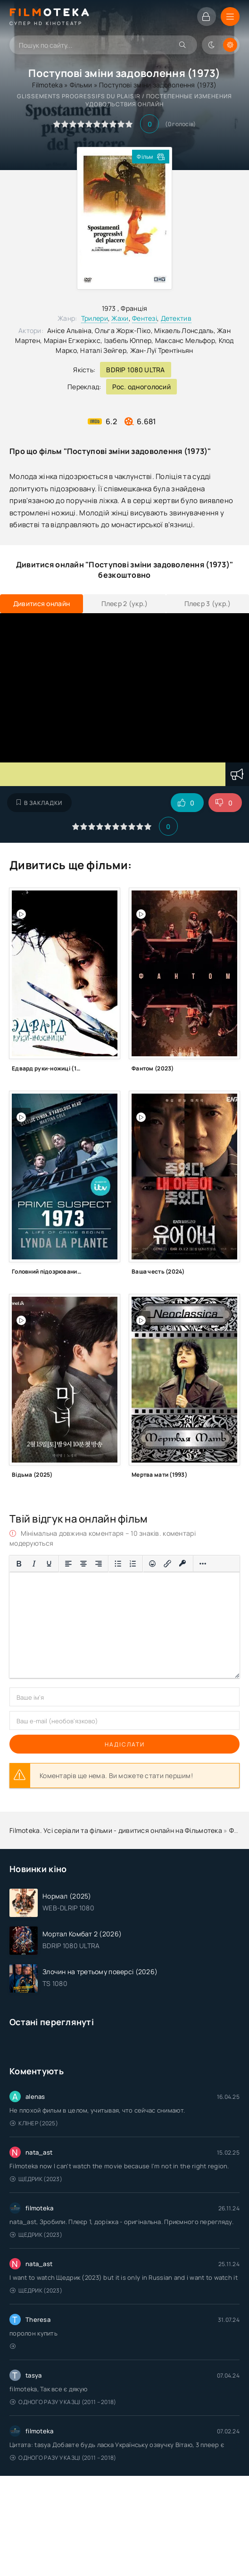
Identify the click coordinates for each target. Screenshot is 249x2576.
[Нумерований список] (133, 1564)
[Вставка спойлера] (35, 1580)
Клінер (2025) (34, 2123)
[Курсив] (34, 1564)
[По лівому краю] (68, 1564)
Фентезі (144, 318)
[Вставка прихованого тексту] (51, 1580)
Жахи (119, 318)
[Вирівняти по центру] (83, 1564)
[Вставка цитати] (19, 1580)
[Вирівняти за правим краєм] (98, 1564)
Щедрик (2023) (36, 2179)
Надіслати (125, 1744)
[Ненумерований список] (117, 1564)
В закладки (39, 803)
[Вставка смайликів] (152, 1564)
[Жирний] (18, 1564)
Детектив (176, 318)
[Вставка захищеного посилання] (183, 1564)
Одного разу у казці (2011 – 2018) (63, 2402)
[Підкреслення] (49, 1564)
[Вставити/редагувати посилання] (167, 1564)
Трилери (94, 318)
